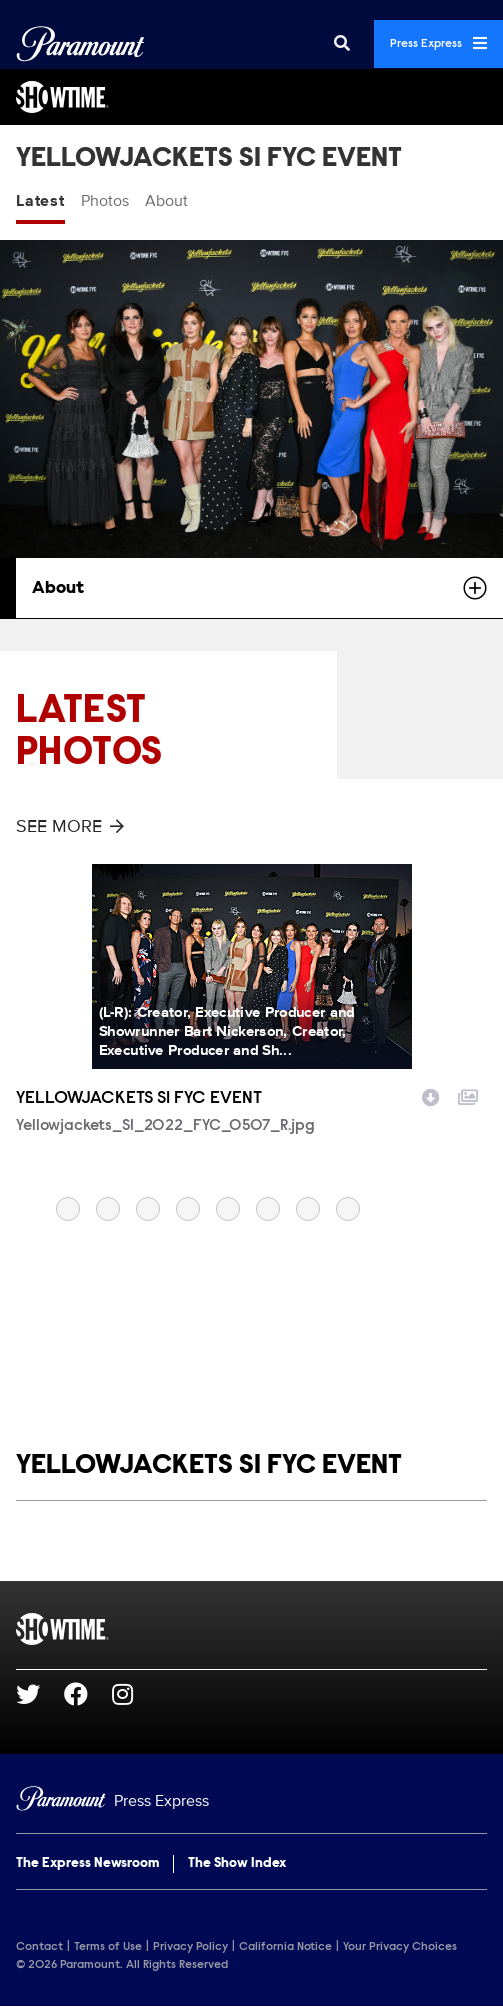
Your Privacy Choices (400, 1947)
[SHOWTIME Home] (251, 97)
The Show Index (237, 1864)
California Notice (285, 1947)
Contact (39, 1947)
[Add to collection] (468, 1095)
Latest (40, 201)
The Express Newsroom (87, 1864)
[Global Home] (80, 44)
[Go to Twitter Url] (40, 1694)
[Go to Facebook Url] (88, 1694)
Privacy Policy (190, 1947)
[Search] (342, 44)
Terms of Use (108, 1947)
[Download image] (431, 1095)
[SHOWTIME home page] (251, 1629)
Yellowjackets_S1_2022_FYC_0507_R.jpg (165, 1126)
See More (70, 826)
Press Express (438, 43)
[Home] (251, 1801)
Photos (105, 201)
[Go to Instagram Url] (134, 1694)
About (166, 201)
